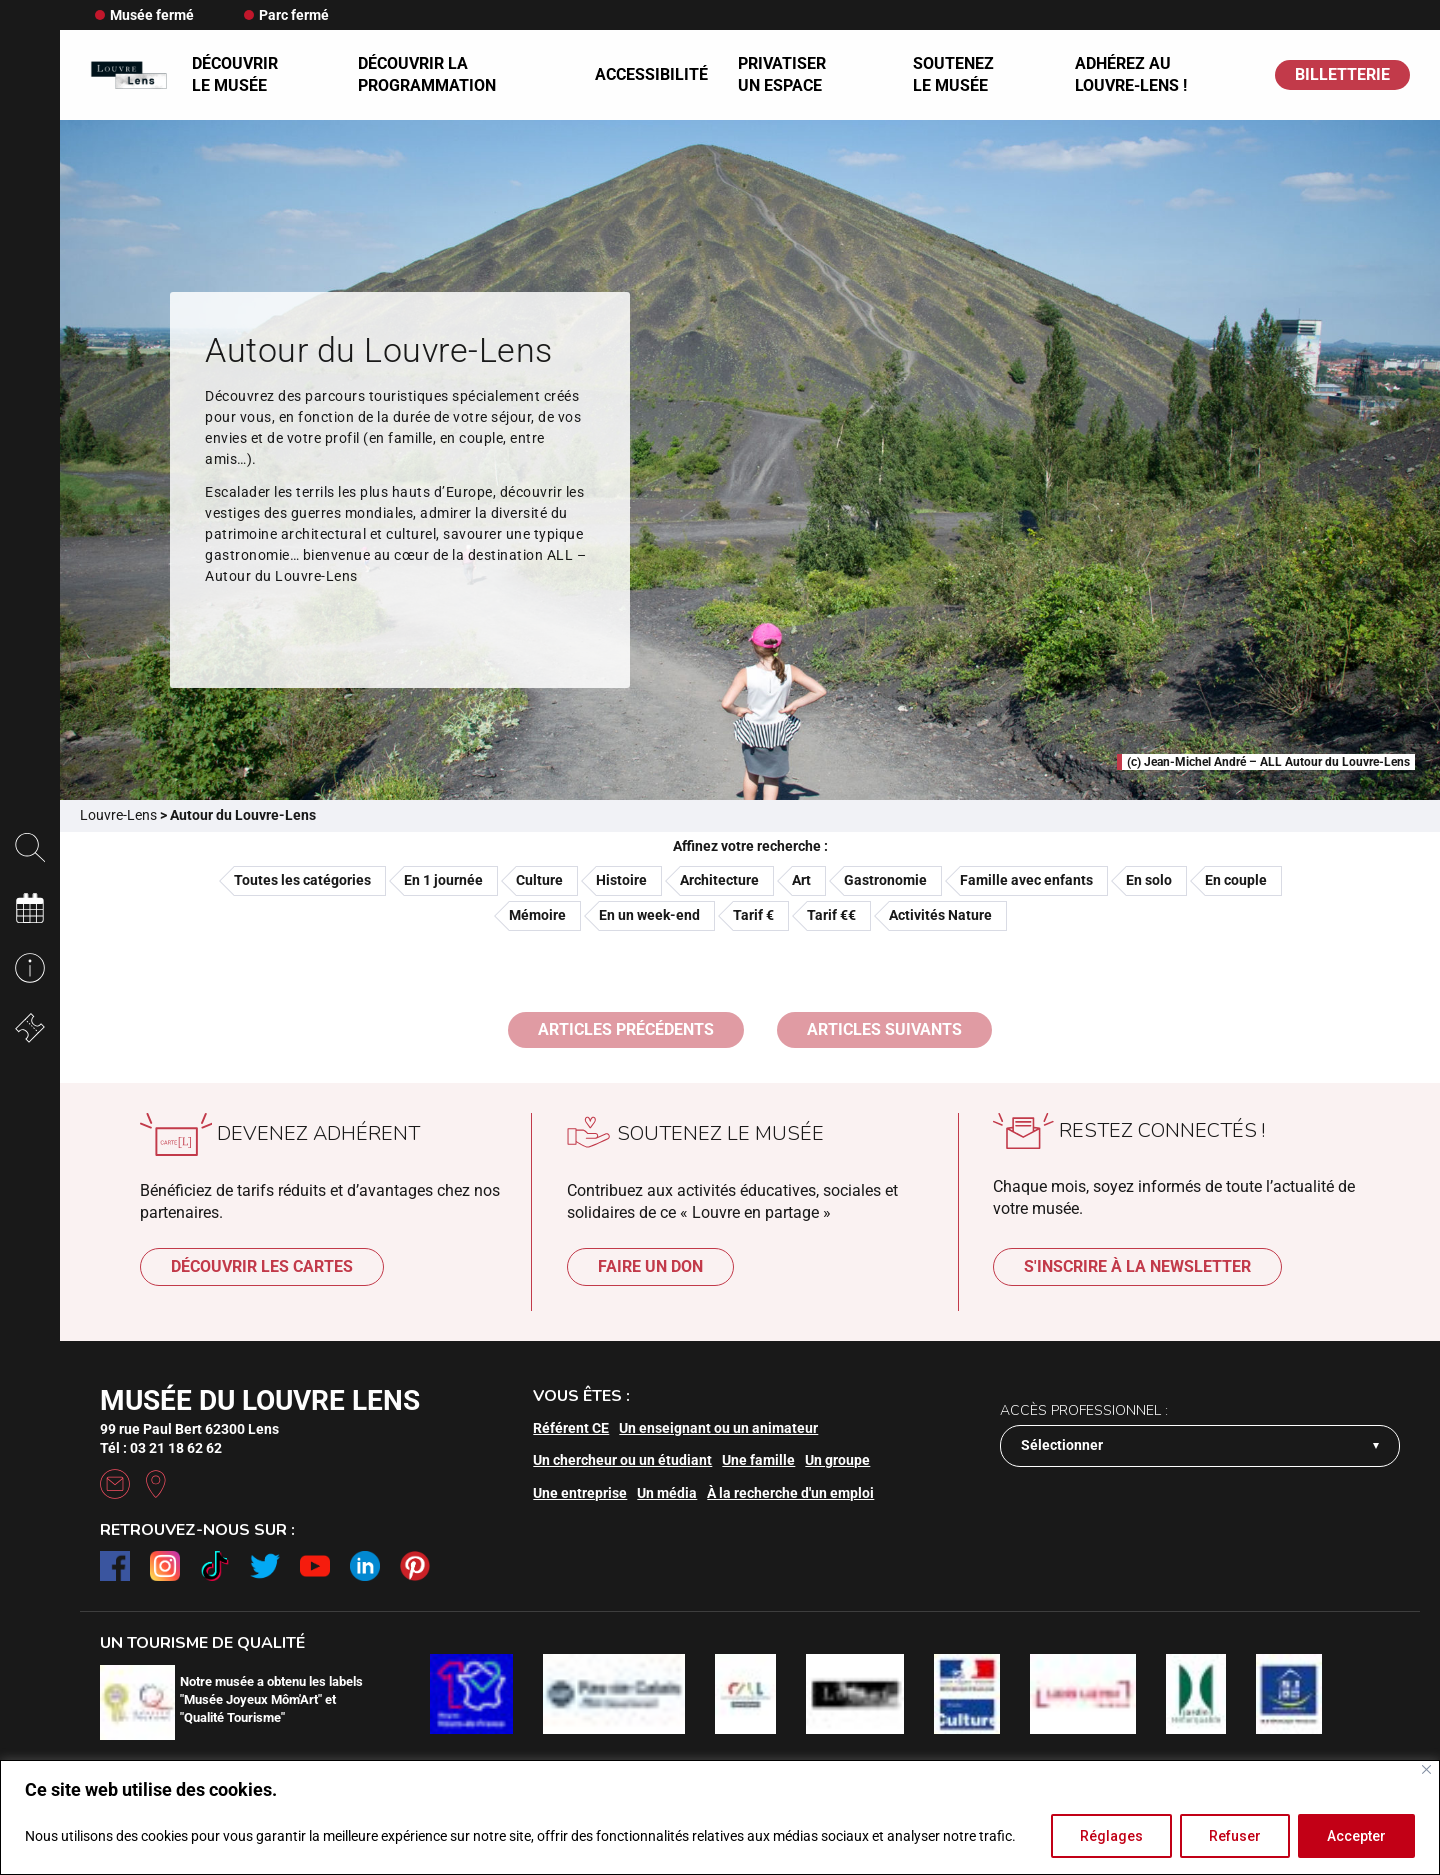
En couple (1236, 880)
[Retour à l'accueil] (128, 75)
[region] (720, 1817)
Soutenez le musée (953, 74)
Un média (667, 1493)
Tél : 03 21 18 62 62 (161, 1448)
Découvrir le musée (235, 74)
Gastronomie (885, 880)
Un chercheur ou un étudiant (622, 1460)
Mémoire (537, 915)
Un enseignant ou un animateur (718, 1428)
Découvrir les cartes (262, 1266)
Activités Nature (940, 915)
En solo (1149, 880)
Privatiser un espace (782, 74)
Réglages (1111, 1836)
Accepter (1356, 1836)
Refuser (1235, 1836)
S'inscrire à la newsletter (1137, 1266)
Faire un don (650, 1266)
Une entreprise (580, 1493)
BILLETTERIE (1342, 74)
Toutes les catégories (302, 880)
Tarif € (753, 915)
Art (801, 880)
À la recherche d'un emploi (790, 1493)
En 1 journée (443, 880)
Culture (539, 880)
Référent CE (571, 1428)
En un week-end (649, 915)
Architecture (719, 880)
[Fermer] (1426, 1769)
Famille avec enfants (1026, 880)
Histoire (621, 880)
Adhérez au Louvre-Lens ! (1131, 74)
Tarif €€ (831, 915)
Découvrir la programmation (427, 74)
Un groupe (837, 1460)
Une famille (758, 1460)
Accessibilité (651, 74)
